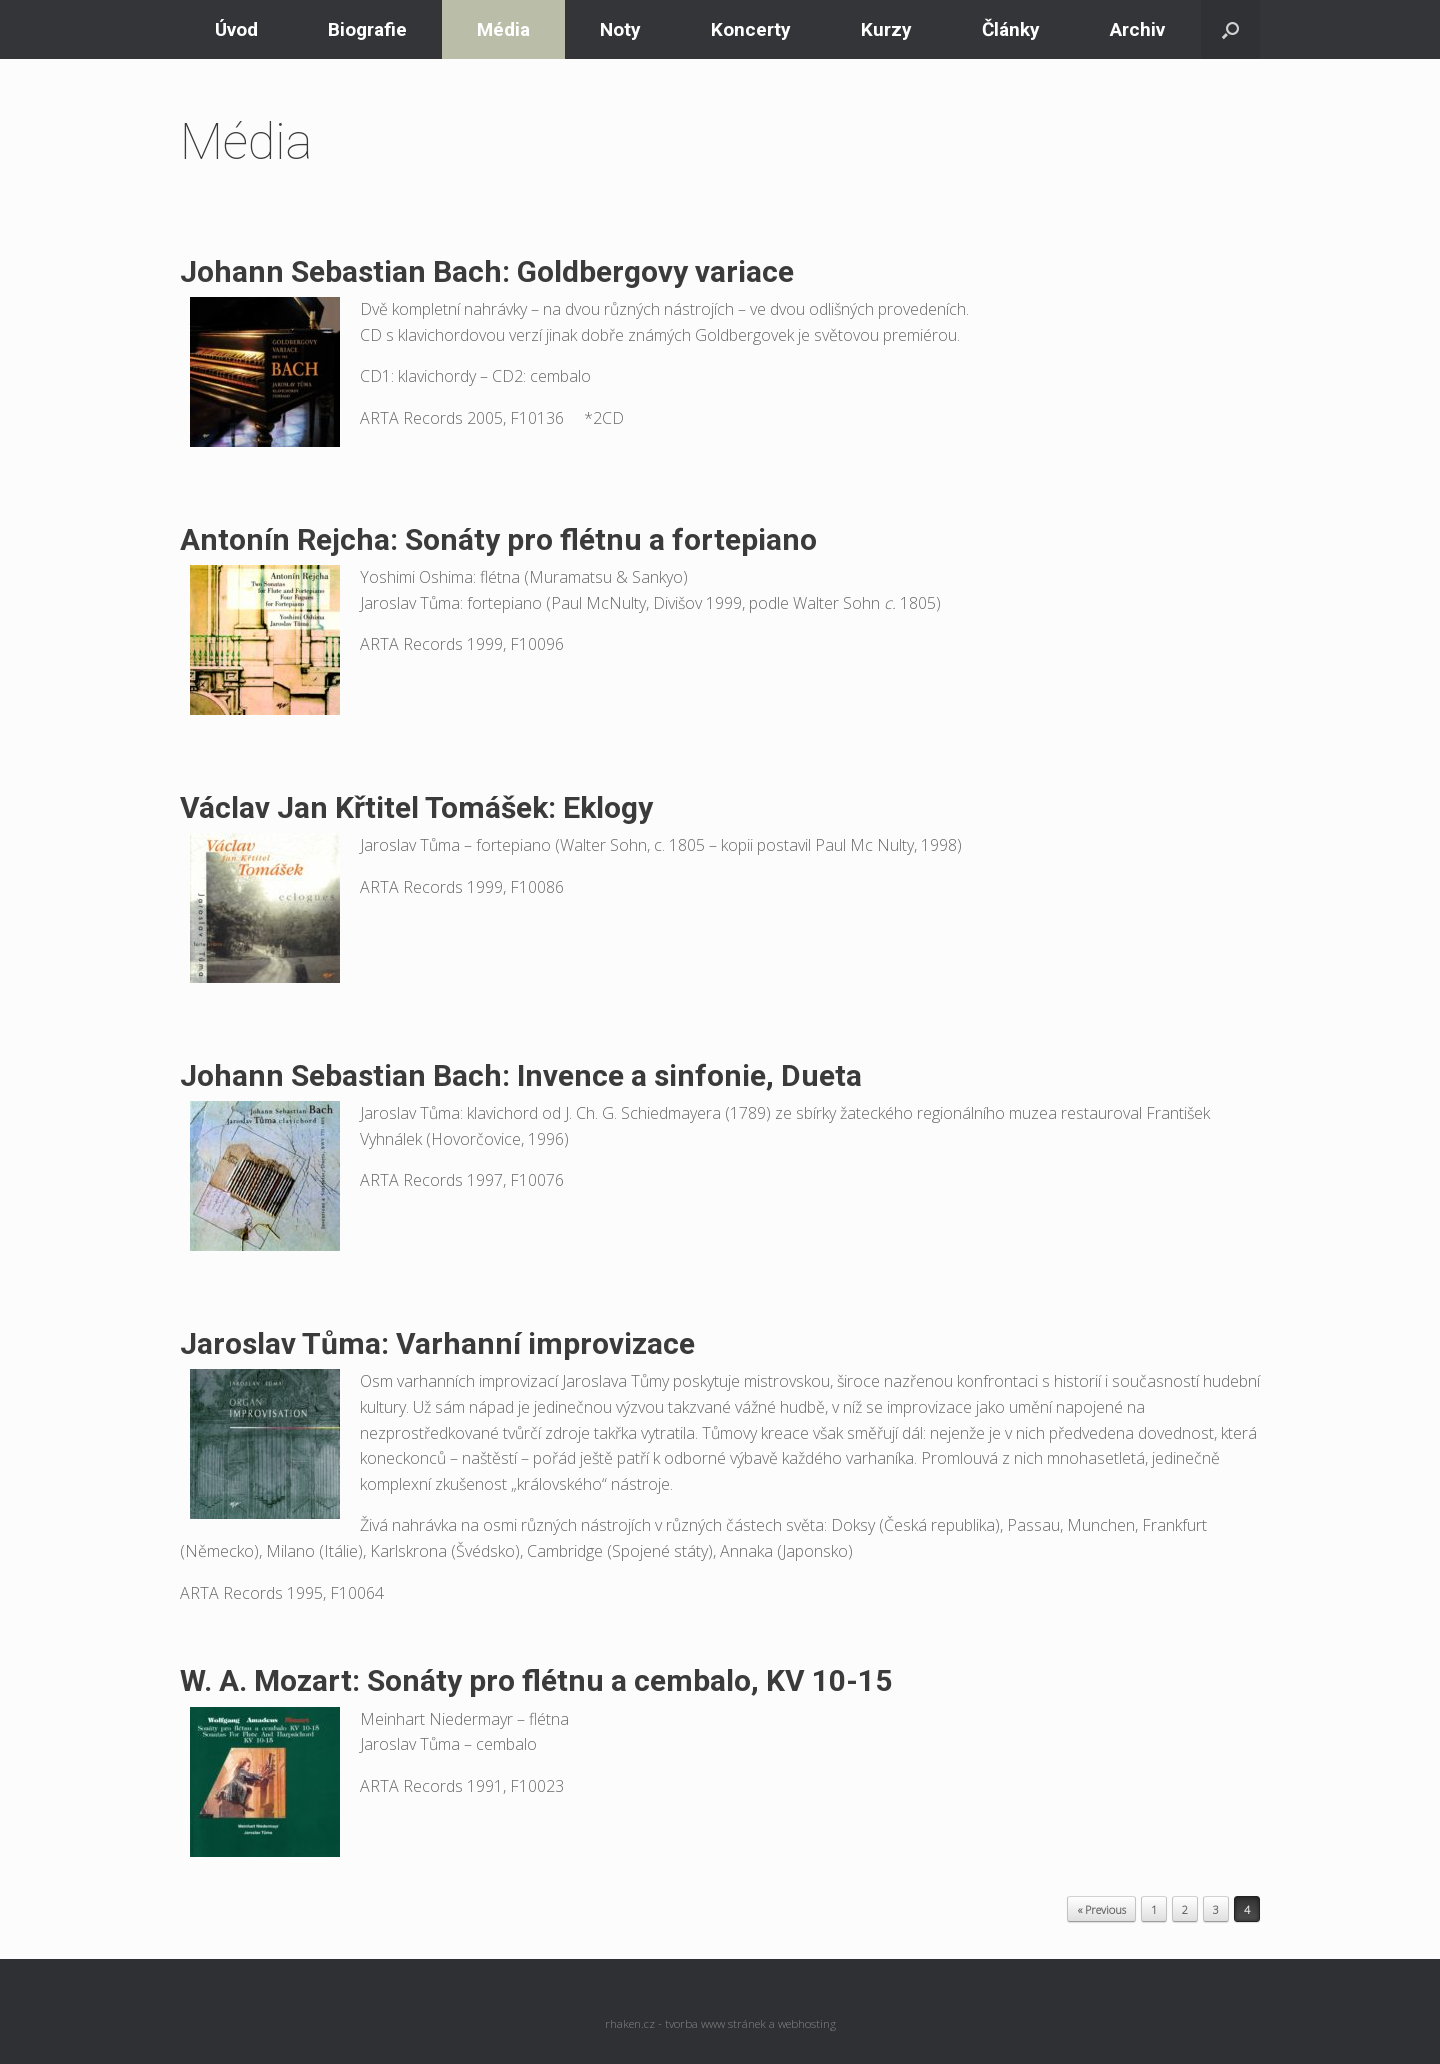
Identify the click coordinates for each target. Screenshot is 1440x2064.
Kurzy (886, 29)
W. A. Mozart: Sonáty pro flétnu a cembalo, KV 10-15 (536, 1680)
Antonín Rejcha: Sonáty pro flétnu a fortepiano (498, 539)
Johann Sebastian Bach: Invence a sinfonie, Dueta (521, 1075)
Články (1011, 29)
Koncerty (751, 29)
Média (503, 29)
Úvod (236, 29)
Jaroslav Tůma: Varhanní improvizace (437, 1343)
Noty (620, 29)
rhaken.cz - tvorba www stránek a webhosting (720, 2023)
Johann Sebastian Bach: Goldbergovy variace (487, 271)
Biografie (367, 29)
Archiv (1137, 29)
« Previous (1101, 1909)
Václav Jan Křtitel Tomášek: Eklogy (416, 807)
